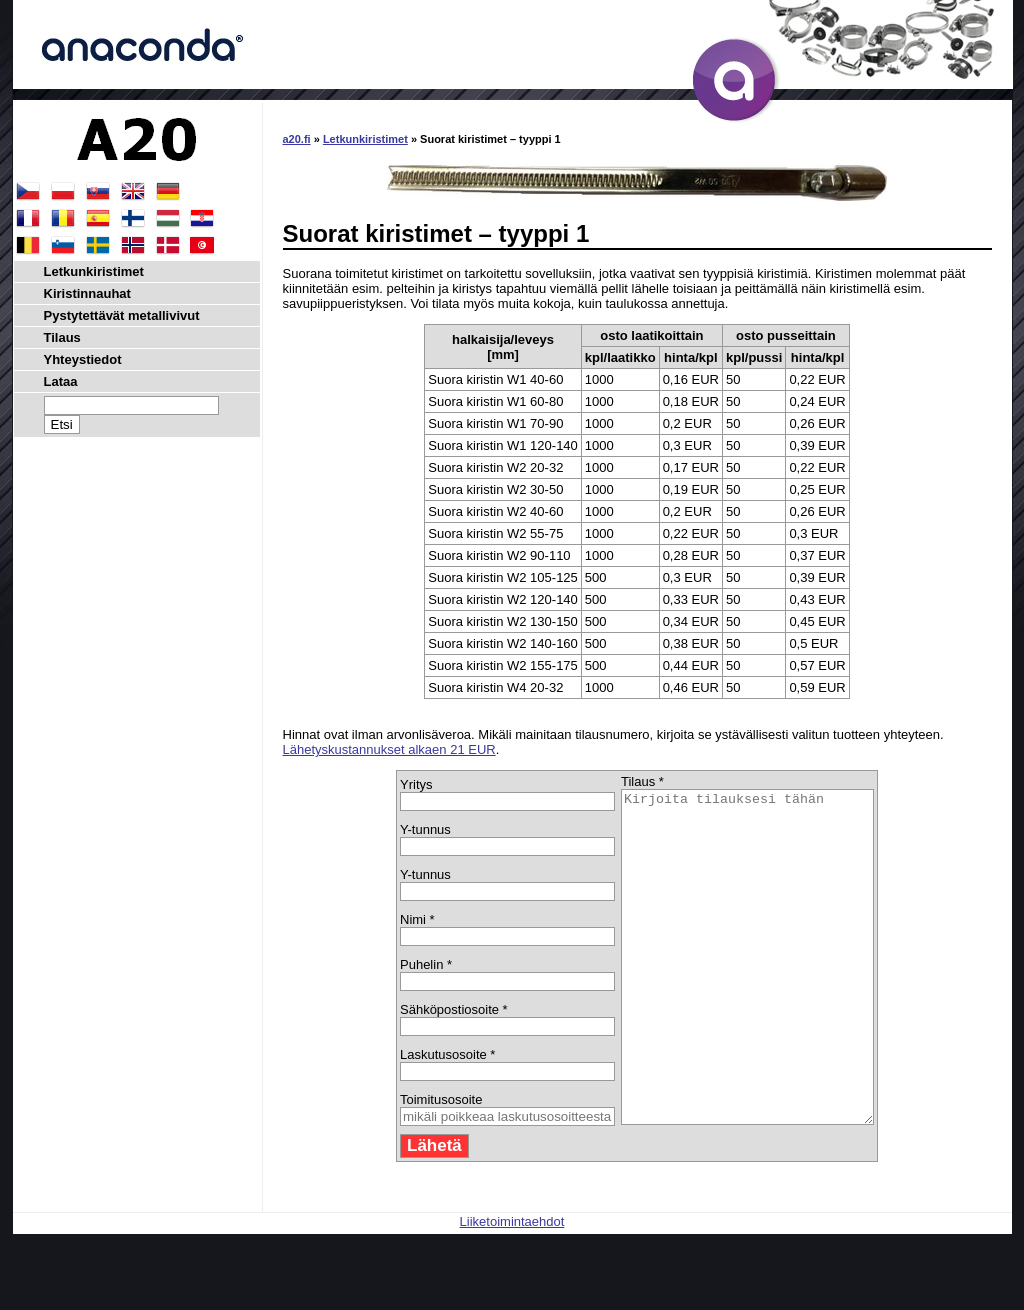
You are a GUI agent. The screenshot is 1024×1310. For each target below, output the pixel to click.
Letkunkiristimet (365, 139)
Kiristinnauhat (87, 293)
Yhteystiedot (83, 359)
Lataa (61, 381)
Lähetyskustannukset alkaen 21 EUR (389, 749)
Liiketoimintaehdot (512, 1287)
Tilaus (62, 337)
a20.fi (297, 139)
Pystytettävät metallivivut (122, 315)
